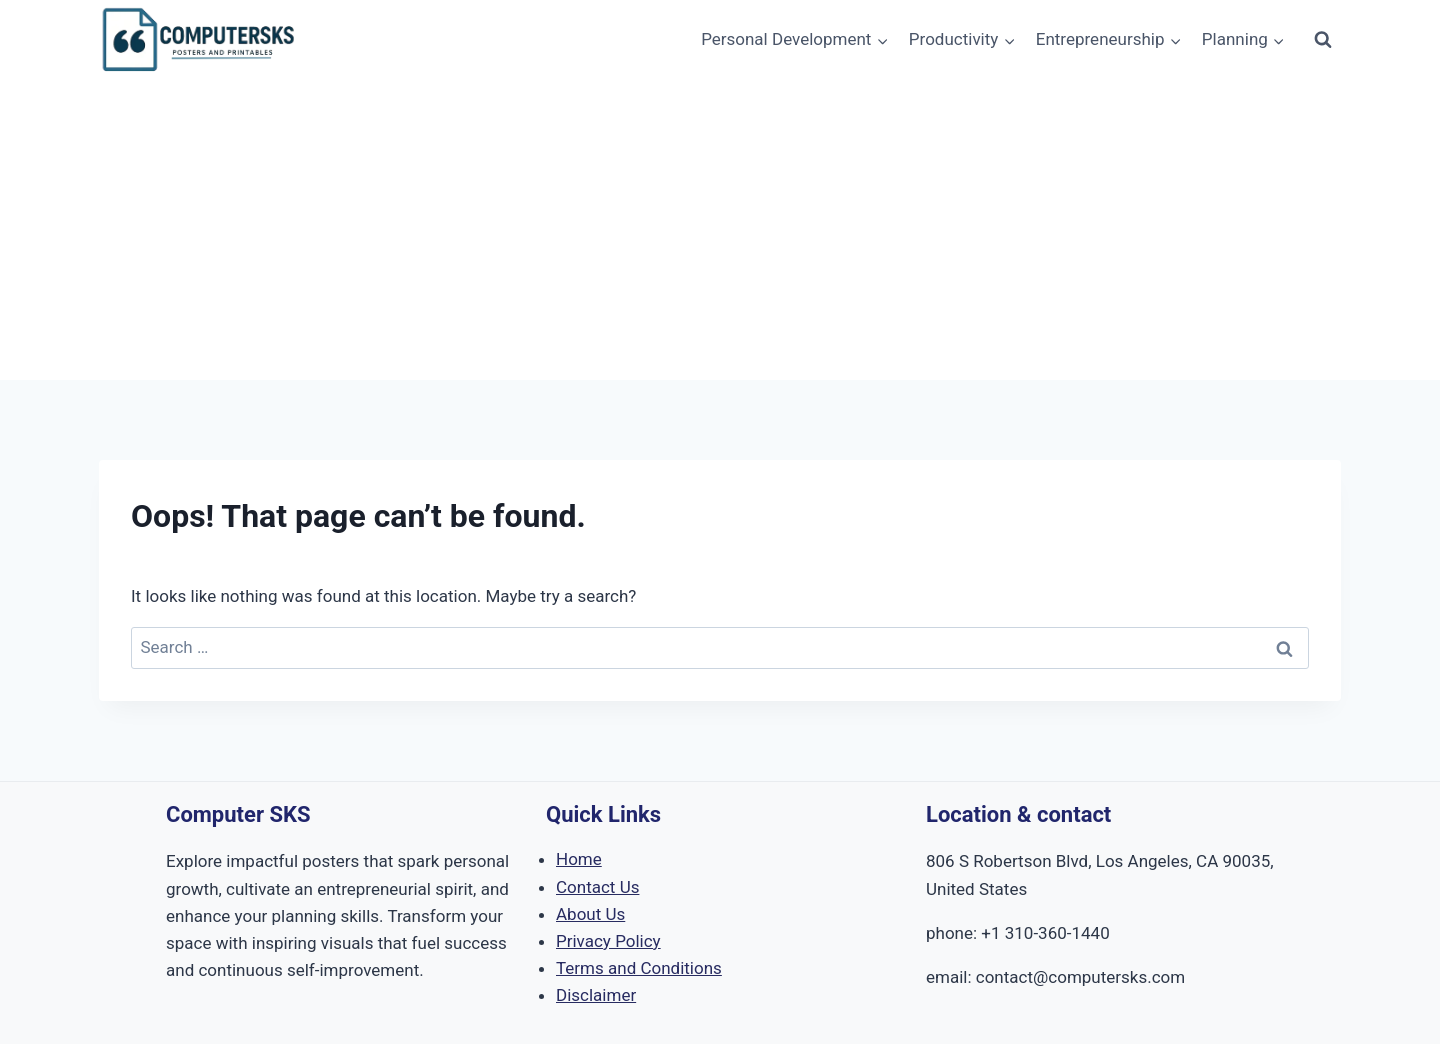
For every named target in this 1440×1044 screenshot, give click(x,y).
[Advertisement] (720, 230)
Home (579, 859)
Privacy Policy (608, 941)
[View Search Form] (1323, 40)
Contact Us (597, 887)
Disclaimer (596, 995)
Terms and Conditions (639, 968)
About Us (590, 914)
